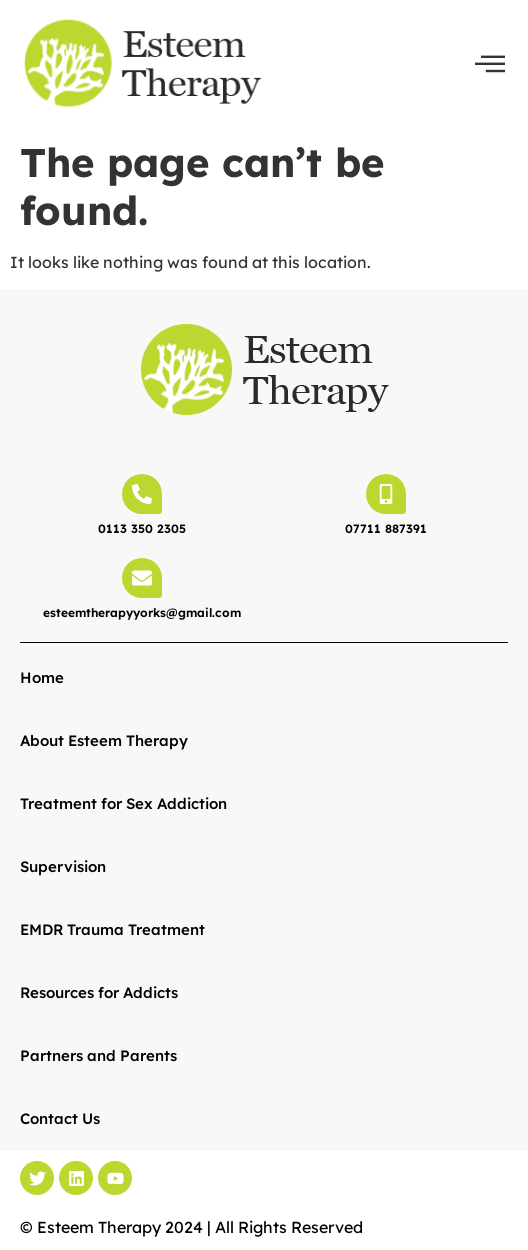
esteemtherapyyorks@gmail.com (142, 612)
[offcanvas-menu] (490, 64)
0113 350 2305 (142, 528)
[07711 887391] (386, 494)
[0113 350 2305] (142, 494)
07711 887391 (386, 528)
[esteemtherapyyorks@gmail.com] (142, 578)
